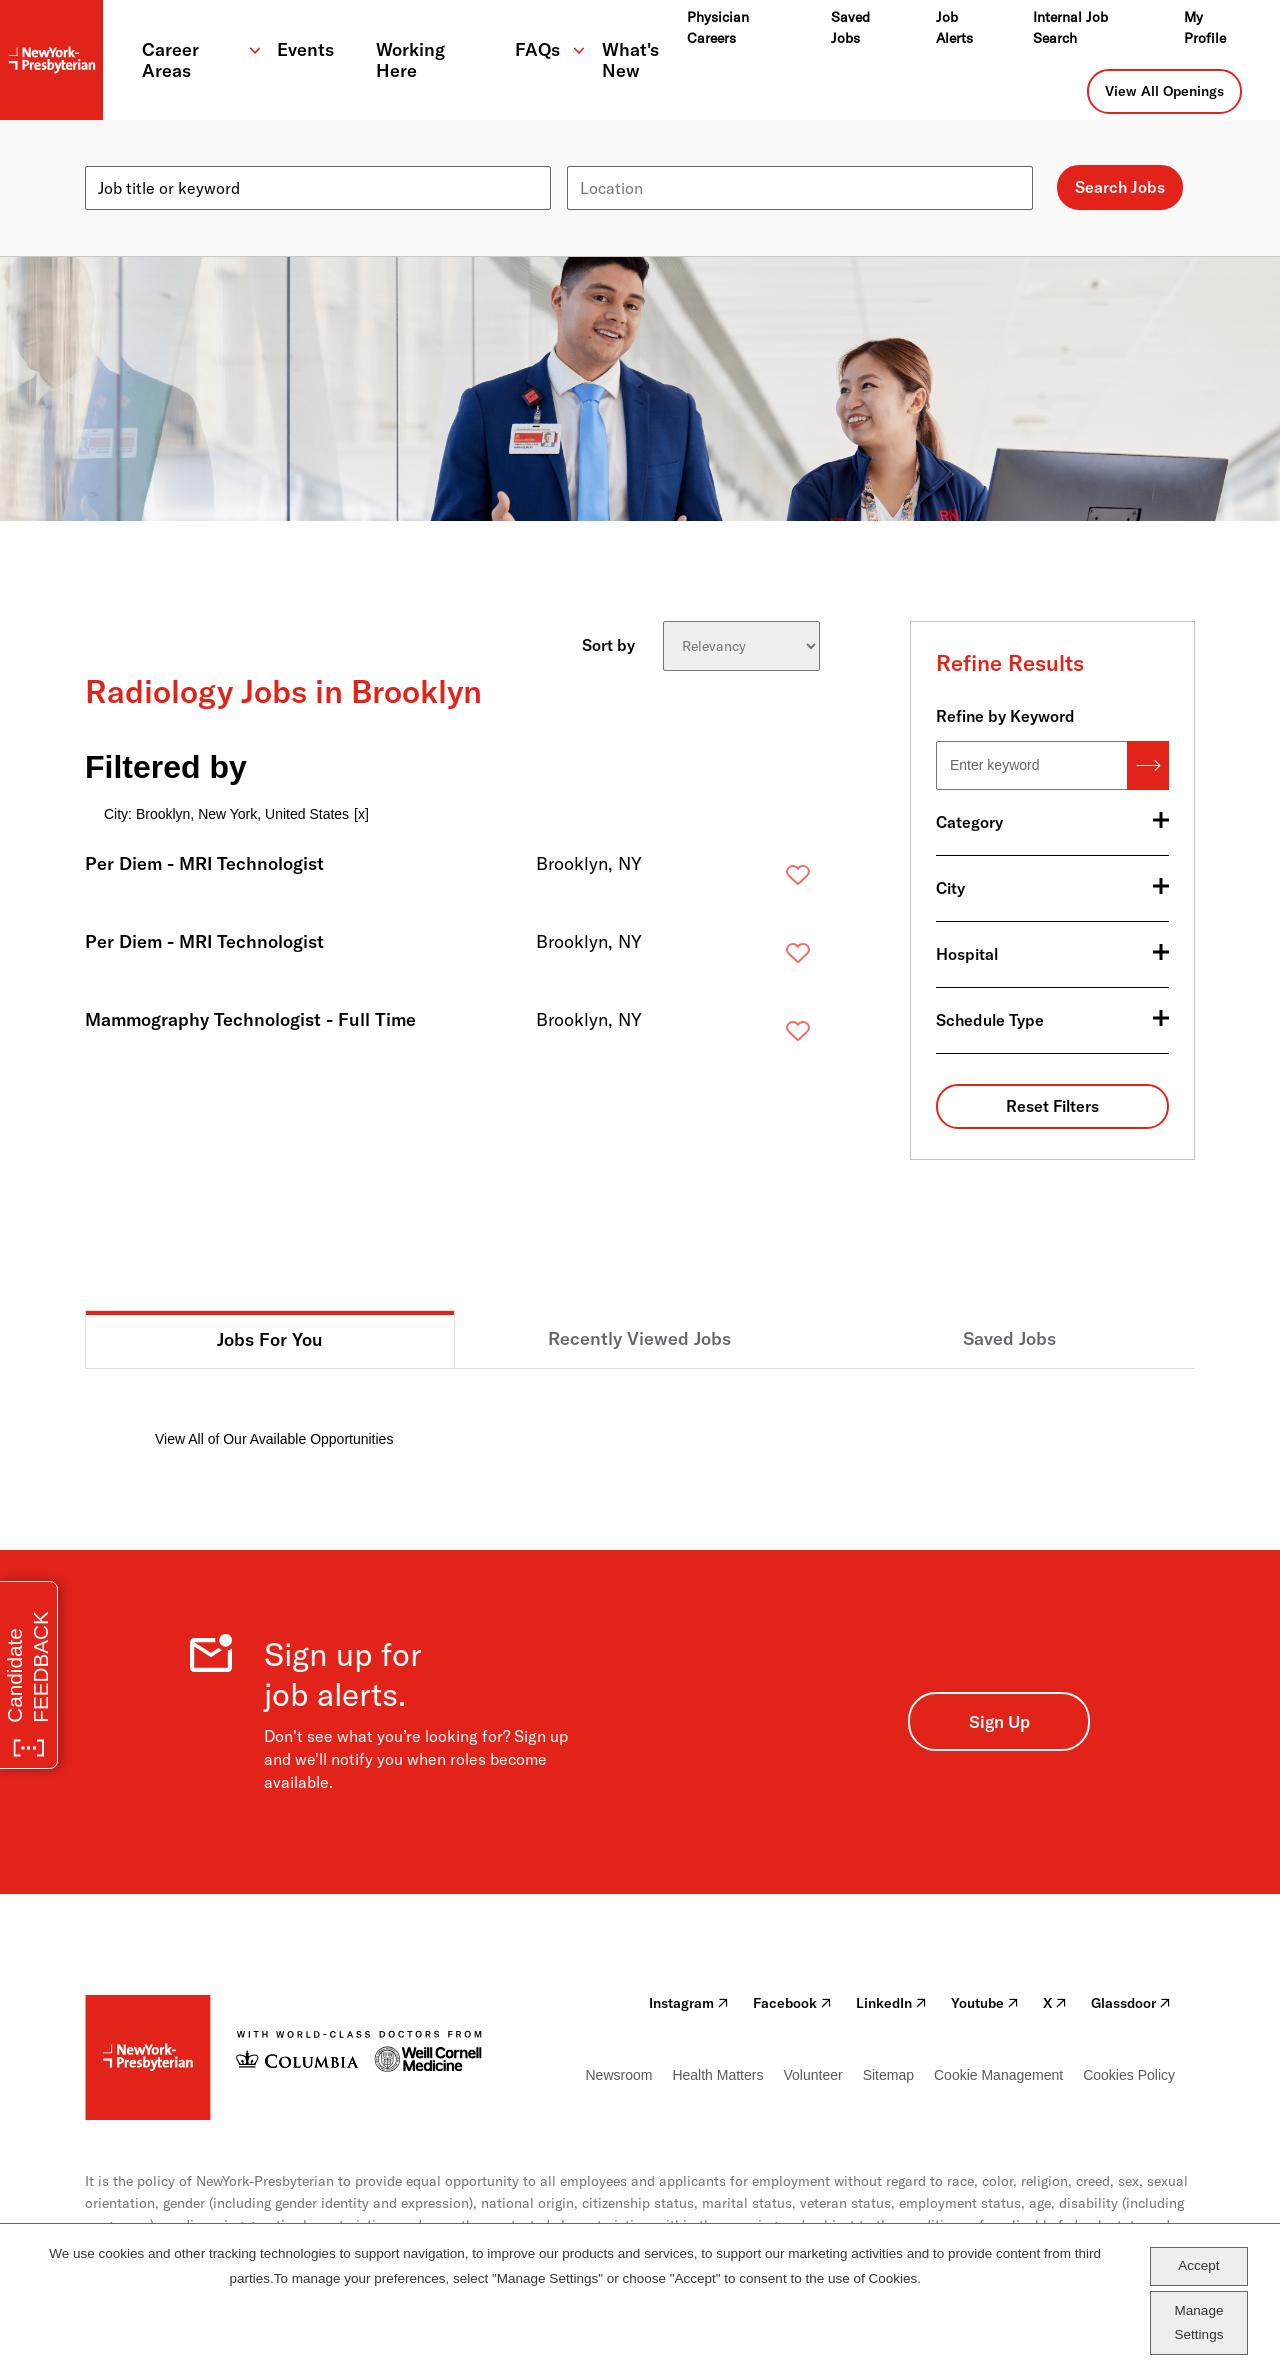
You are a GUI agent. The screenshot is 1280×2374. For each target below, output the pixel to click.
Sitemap (888, 2075)
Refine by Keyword (1005, 716)
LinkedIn (891, 2003)
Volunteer (812, 2075)
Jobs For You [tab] (270, 1339)
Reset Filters (1052, 1106)
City (950, 888)
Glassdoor (1131, 2003)
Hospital (967, 954)
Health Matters (717, 2075)
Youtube (985, 2003)
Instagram (689, 2003)
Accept (1198, 2265)
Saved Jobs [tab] (1009, 1338)
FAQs (537, 49)
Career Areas (170, 60)
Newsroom (619, 2075)
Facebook (792, 2003)
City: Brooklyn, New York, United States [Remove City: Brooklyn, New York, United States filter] (226, 814)
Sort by (608, 645)
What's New (630, 60)
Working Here (410, 60)
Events (305, 49)
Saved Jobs (850, 27)
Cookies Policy (1129, 2075)
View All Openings (1164, 91)
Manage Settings (1199, 2322)
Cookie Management (998, 2075)
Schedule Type (990, 1020)
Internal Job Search (1070, 27)
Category (969, 822)
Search (1148, 765)
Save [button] (766, 879)
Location (598, 158)
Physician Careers (718, 27)
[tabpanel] (640, 1409)
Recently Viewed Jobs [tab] (639, 1338)
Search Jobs (1120, 187)
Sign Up (999, 1721)
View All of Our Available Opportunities (274, 1439)
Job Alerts (954, 27)
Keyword (117, 158)
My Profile (1205, 27)
